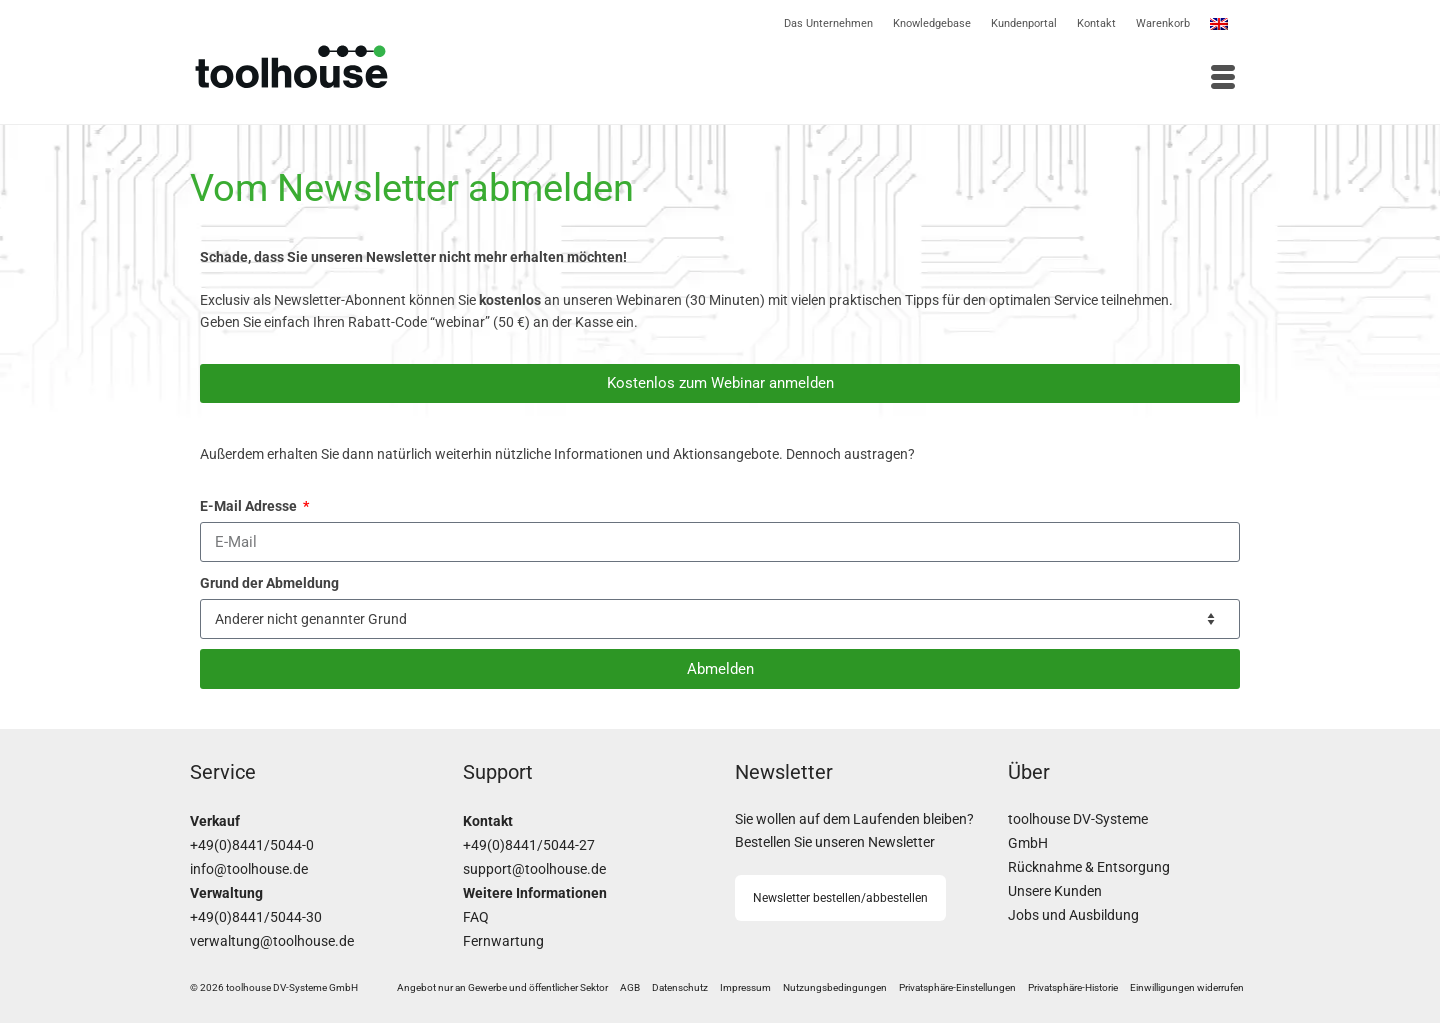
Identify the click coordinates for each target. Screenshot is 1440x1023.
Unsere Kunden (1055, 891)
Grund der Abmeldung (269, 583)
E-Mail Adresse (250, 506)
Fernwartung (503, 941)
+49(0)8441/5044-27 (529, 845)
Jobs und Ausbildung (1073, 915)
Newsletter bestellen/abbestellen (840, 898)
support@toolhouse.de (534, 869)
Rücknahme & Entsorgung (1089, 867)
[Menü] (985, 79)
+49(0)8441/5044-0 (252, 845)
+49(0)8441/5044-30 (256, 917)
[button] (957, 988)
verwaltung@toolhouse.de (272, 941)
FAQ (476, 917)
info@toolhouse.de (249, 869)
